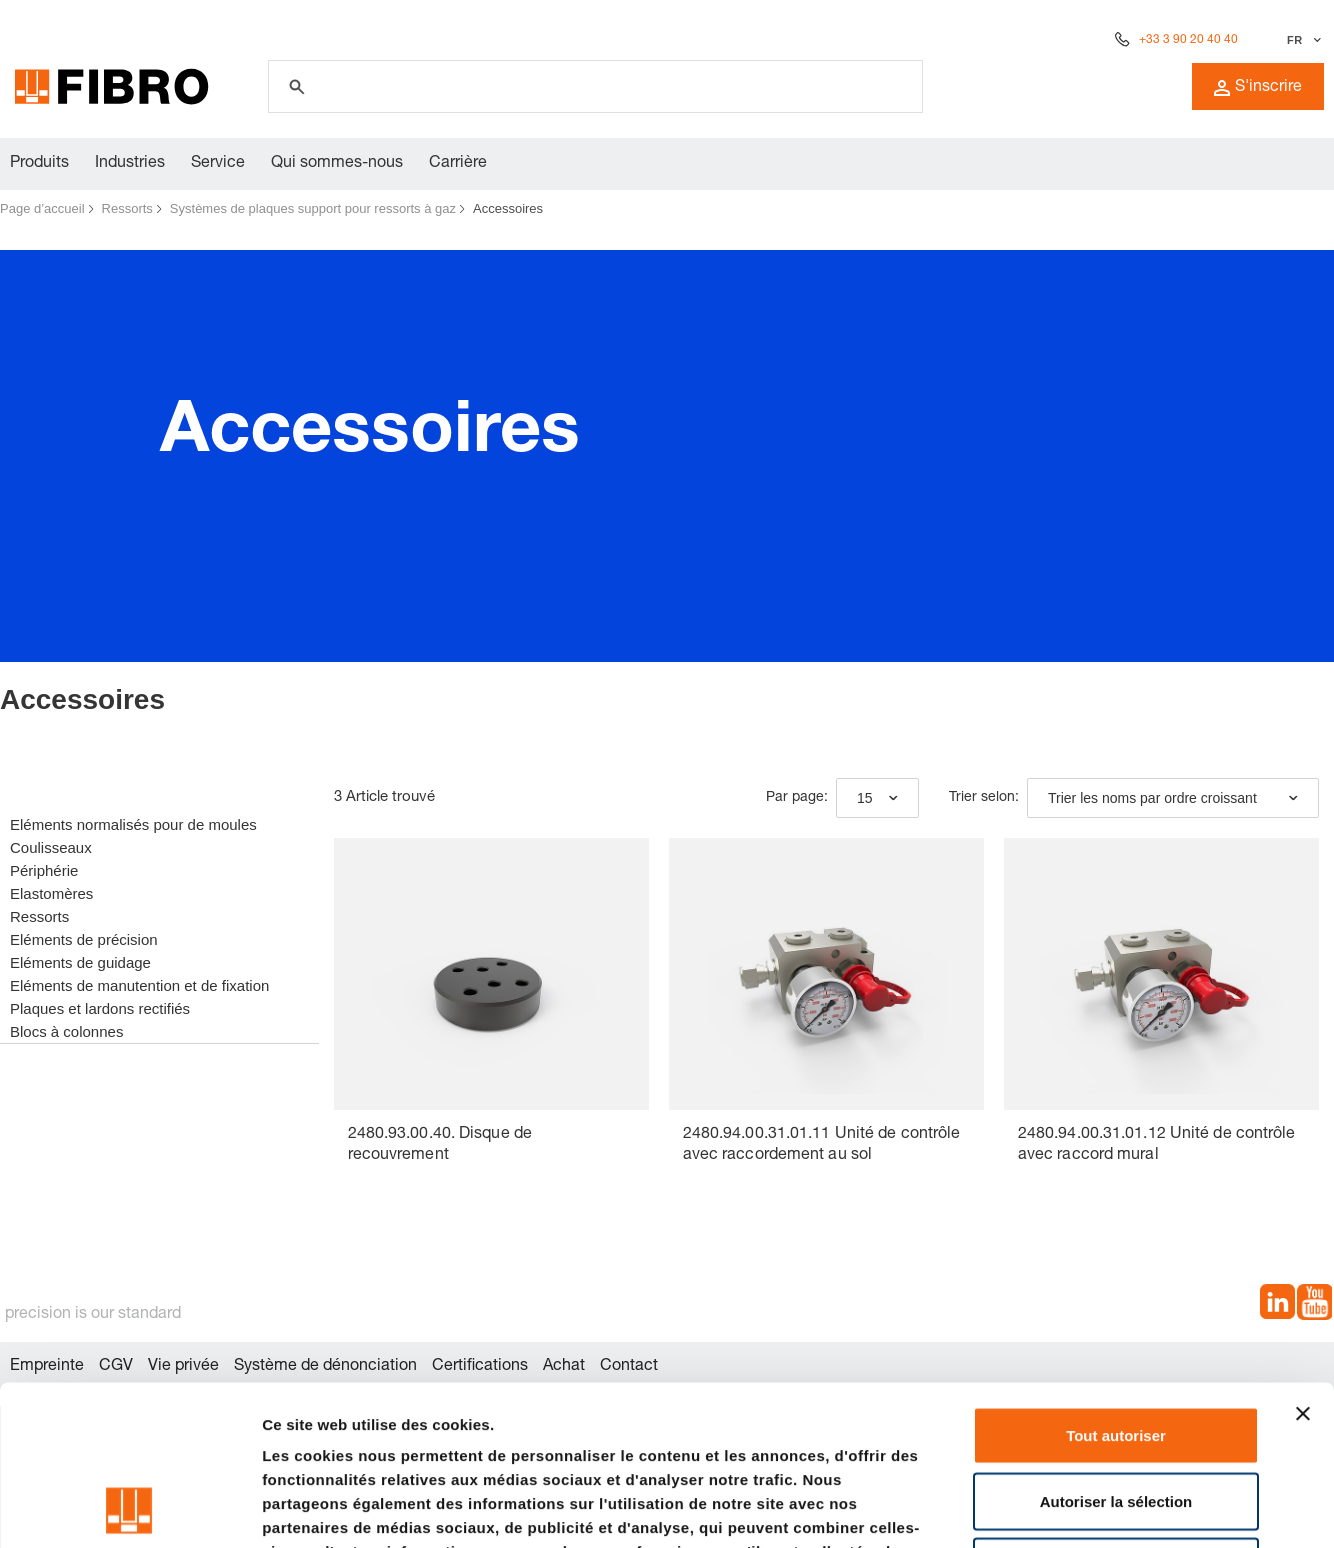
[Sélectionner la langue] (1301, 40)
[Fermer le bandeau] (1303, 1264)
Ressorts (127, 208)
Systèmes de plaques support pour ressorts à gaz (313, 208)
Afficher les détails (1101, 1508)
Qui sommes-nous (337, 164)
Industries (130, 164)
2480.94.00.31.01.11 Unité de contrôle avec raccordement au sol (822, 1145)
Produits (39, 164)
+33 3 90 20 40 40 (1188, 40)
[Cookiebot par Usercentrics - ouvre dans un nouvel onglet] (129, 1509)
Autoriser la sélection (1116, 1351)
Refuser (1116, 1416)
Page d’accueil (42, 208)
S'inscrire (1258, 88)
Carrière (458, 164)
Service (218, 164)
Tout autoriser (1116, 1285)
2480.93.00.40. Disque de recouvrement (440, 1145)
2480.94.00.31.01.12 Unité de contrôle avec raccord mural (1157, 1145)
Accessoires (508, 208)
